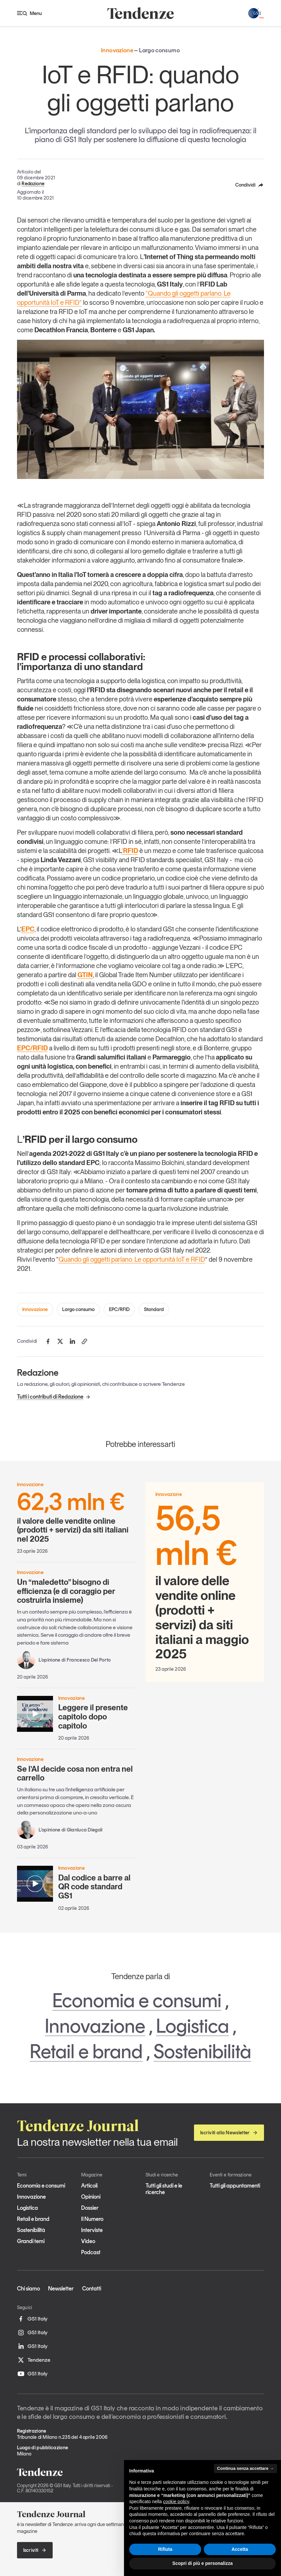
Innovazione (35, 1309)
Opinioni (90, 2196)
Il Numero (92, 2219)
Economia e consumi (136, 2000)
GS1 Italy (32, 2319)
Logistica (192, 2026)
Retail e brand (86, 2051)
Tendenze (34, 2360)
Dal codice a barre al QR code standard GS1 (94, 1886)
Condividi (249, 185)
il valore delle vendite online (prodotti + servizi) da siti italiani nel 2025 (76, 1516)
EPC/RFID (119, 1309)
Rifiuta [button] (165, 2549)
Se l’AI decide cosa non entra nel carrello (75, 1773)
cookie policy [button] (176, 2501)
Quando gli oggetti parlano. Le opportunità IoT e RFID (132, 1259)
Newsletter (61, 2288)
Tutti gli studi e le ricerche (164, 2188)
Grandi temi (30, 2241)
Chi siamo (28, 2288)
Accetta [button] (240, 2549)
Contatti (91, 2288)
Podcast (90, 2252)
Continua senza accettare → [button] (245, 2468)
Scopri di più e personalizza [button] (202, 2563)
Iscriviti (35, 2550)
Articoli (89, 2185)
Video (88, 2241)
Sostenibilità (202, 2051)
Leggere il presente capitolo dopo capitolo (93, 1716)
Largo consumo (78, 1309)
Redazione (33, 184)
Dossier (89, 2208)
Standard (154, 1309)
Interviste (92, 2230)
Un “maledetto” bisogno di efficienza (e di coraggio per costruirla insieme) (66, 1591)
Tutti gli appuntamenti (235, 2185)
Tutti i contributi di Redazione (54, 1396)
